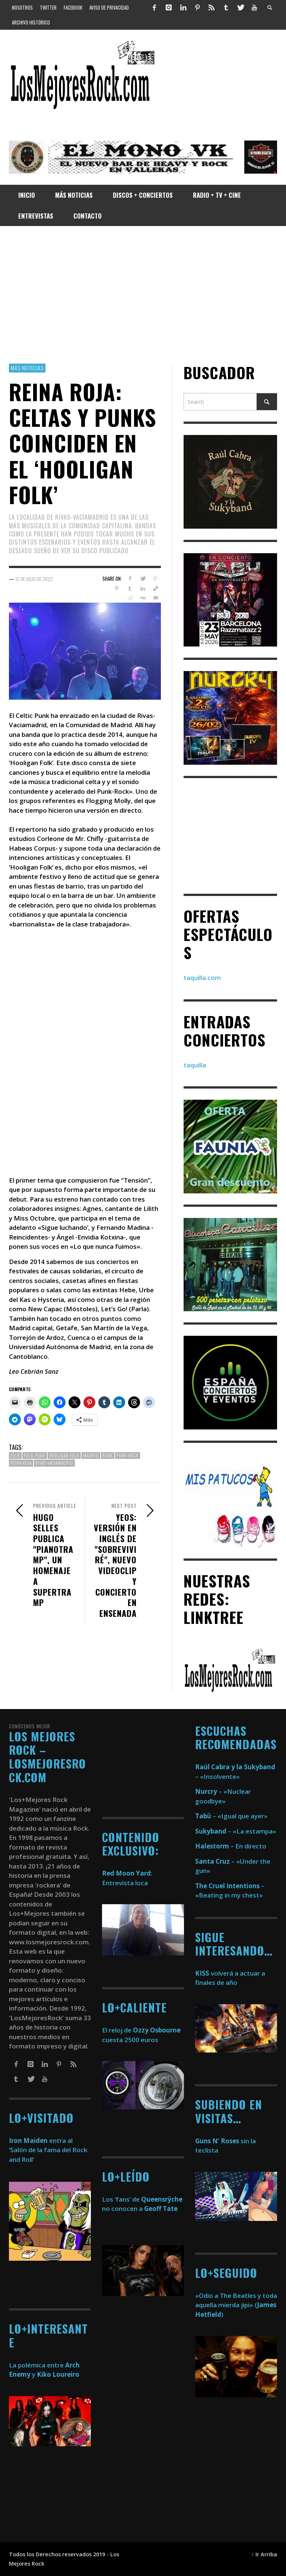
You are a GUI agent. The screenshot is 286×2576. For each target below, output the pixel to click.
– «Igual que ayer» (231, 1816)
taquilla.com (202, 977)
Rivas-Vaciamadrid (54, 1463)
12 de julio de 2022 (34, 579)
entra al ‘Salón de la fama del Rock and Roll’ (48, 2150)
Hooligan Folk (64, 1455)
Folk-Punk (34, 1455)
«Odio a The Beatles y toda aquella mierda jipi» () (236, 2305)
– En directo (230, 1846)
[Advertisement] (143, 295)
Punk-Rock (128, 1455)
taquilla (195, 1065)
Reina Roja (21, 1463)
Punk (107, 1455)
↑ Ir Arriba (264, 2554)
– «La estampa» (235, 1831)
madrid (91, 1455)
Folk (15, 1455)
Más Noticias (27, 368)
